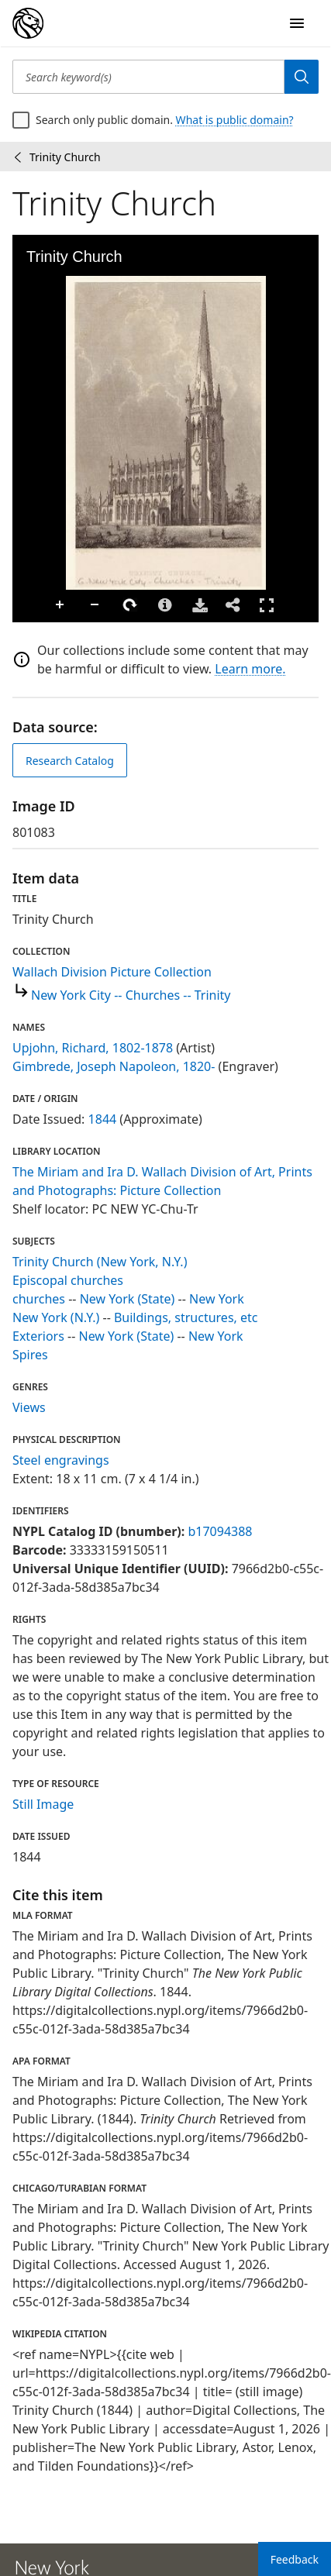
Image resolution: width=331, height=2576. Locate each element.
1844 (102, 1119)
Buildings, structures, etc (186, 1317)
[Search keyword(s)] (148, 77)
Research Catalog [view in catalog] (70, 760)
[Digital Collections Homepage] (27, 23)
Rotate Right (130, 605)
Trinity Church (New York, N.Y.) (99, 1261)
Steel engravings (60, 1460)
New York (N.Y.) (55, 1317)
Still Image (43, 1804)
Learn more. (250, 668)
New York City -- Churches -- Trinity (131, 995)
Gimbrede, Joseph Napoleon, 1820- (113, 1066)
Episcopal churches (67, 1280)
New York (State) (127, 1298)
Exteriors (38, 1336)
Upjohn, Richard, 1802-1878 (92, 1047)
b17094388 (220, 1531)
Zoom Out (95, 605)
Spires (30, 1354)
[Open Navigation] (297, 23)
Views (29, 1407)
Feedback (295, 2559)
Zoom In (60, 605)
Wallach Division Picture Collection (112, 971)
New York (216, 1298)
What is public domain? (235, 119)
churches (38, 1298)
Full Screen (266, 605)
